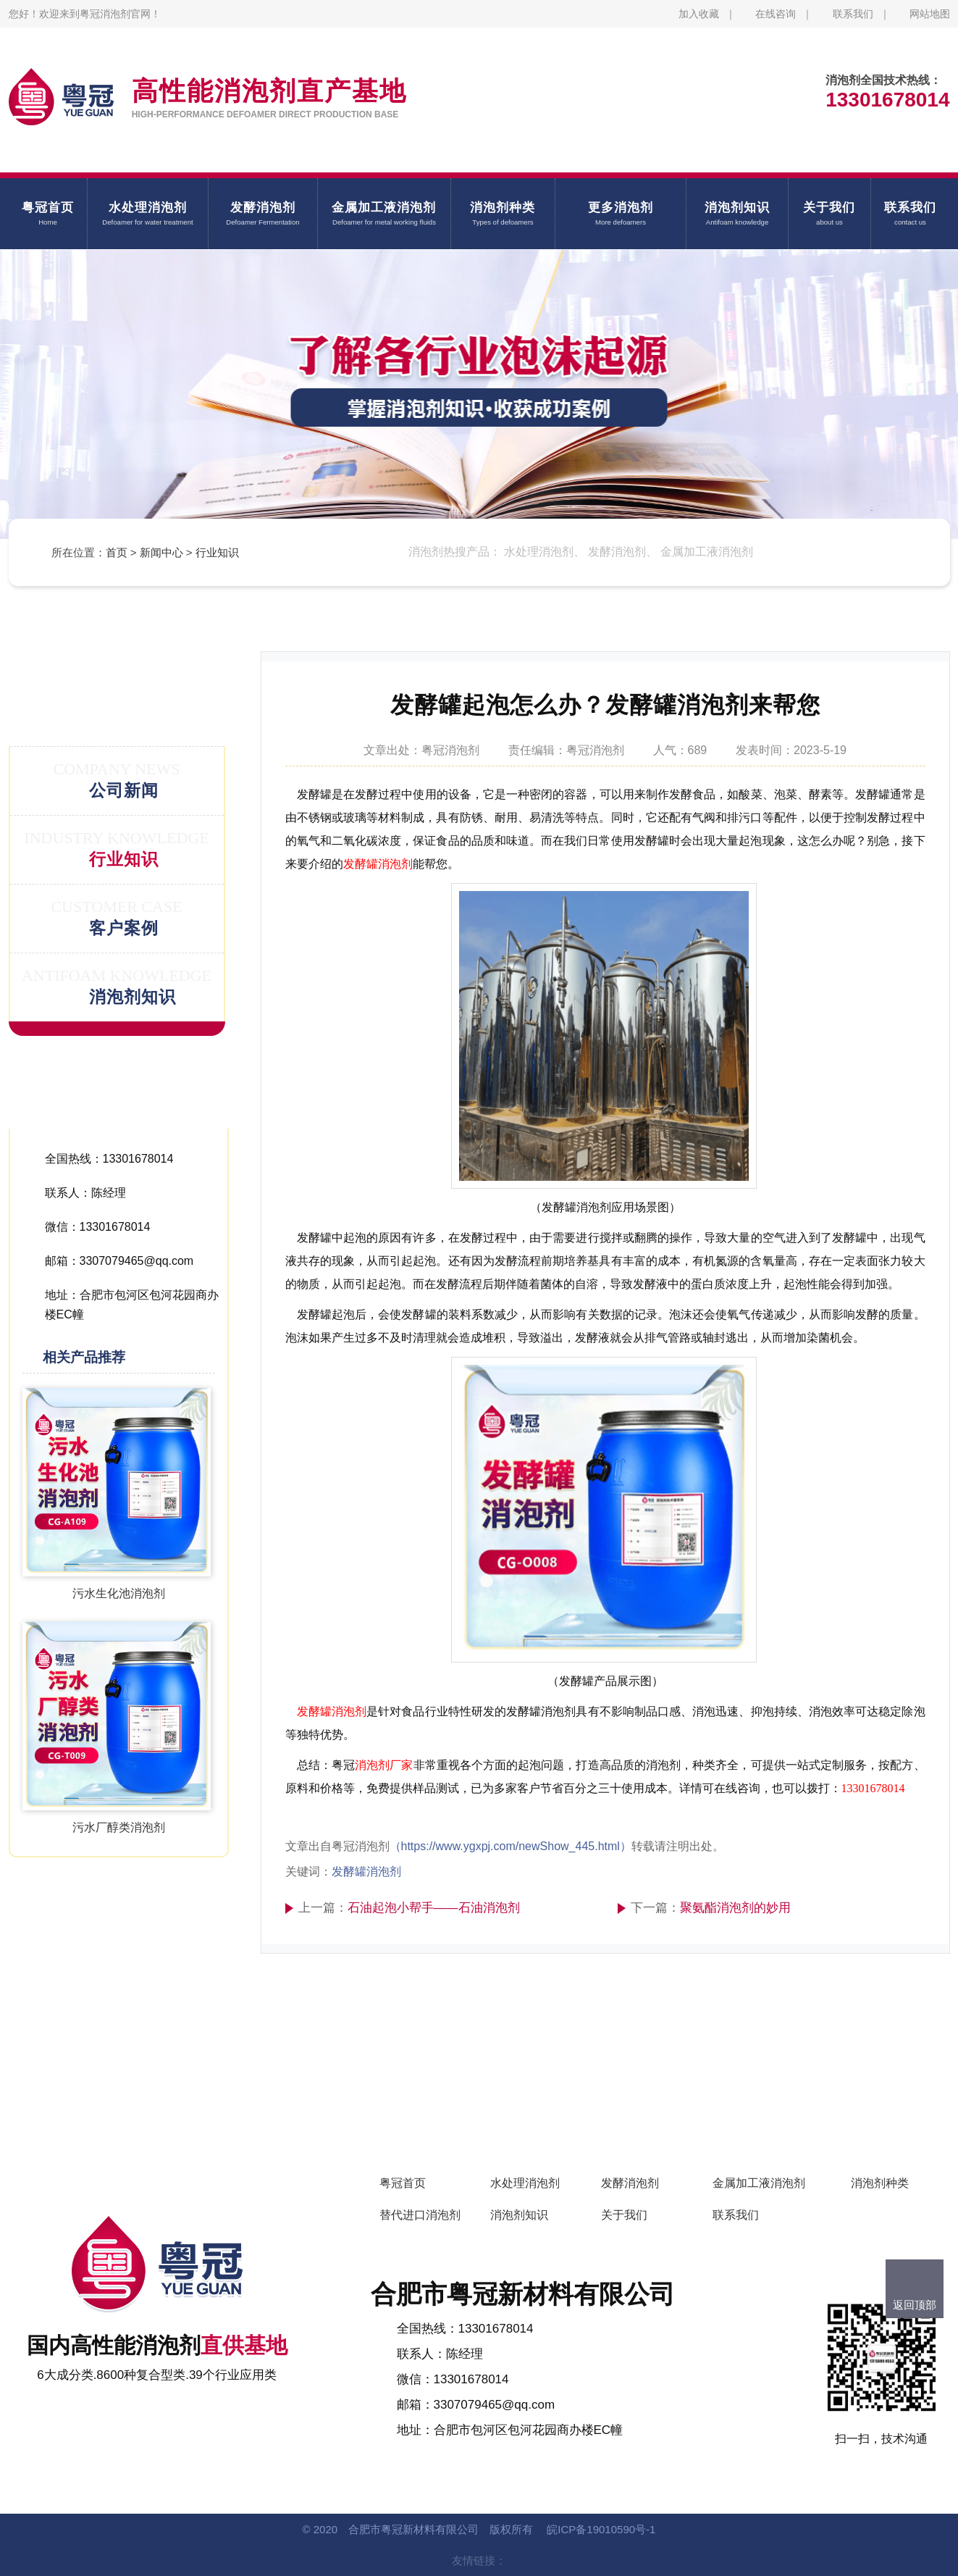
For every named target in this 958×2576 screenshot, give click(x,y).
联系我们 (853, 14)
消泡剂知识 (519, 2215)
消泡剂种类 (880, 2183)
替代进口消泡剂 (420, 2215)
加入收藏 (698, 14)
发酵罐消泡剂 (378, 864)
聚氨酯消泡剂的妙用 (735, 1908)
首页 (116, 552)
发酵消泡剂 (630, 2183)
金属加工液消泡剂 (759, 2183)
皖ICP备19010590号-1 (601, 2529)
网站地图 (929, 14)
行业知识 (217, 552)
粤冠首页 (402, 2183)
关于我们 (624, 2215)
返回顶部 (914, 2305)
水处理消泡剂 (525, 2183)
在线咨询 (775, 14)
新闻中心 (161, 552)
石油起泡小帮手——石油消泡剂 (434, 1908)
